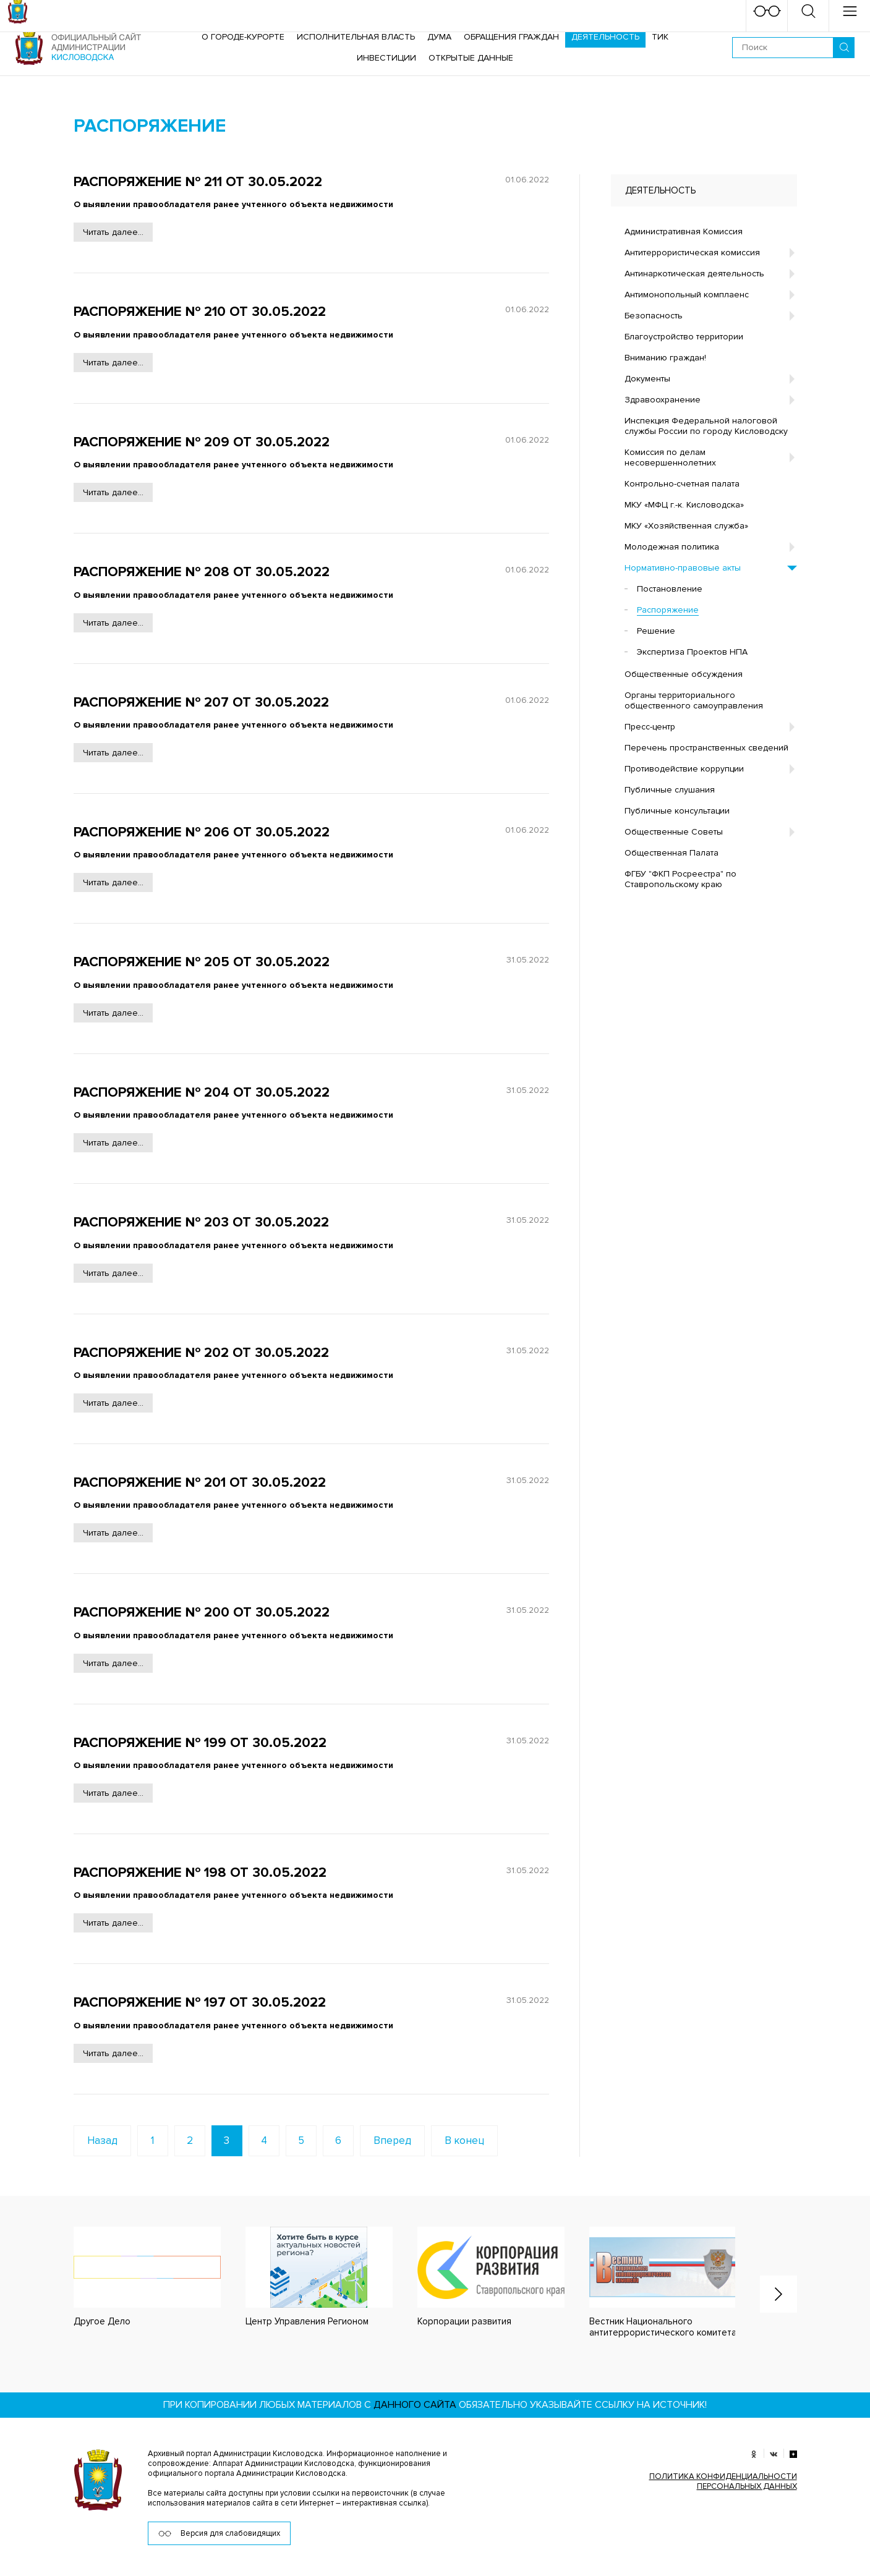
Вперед (392, 2140)
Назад (102, 2140)
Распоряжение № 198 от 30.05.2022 (200, 1872)
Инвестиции (386, 58)
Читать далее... (113, 232)
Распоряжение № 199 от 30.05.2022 (200, 1743)
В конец (464, 2140)
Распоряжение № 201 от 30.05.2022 (200, 1482)
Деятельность (605, 37)
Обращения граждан (511, 37)
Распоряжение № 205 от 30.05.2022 (202, 962)
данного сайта (414, 2405)
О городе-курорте (243, 37)
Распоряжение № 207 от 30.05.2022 (201, 702)
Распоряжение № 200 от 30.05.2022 (202, 1612)
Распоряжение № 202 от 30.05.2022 (201, 1353)
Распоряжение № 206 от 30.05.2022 (202, 832)
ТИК (660, 37)
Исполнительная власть (356, 37)
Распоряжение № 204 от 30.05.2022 (202, 1092)
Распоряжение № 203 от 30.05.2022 (201, 1222)
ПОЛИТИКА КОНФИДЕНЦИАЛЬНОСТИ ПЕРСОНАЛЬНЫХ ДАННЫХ (723, 2481)
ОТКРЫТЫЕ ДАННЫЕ (471, 58)
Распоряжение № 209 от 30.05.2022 (202, 442)
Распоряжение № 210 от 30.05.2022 (200, 312)
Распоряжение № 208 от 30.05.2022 (202, 572)
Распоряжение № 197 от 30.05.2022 (200, 2002)
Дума (439, 37)
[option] (135, 2277)
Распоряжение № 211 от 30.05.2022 (198, 182)
